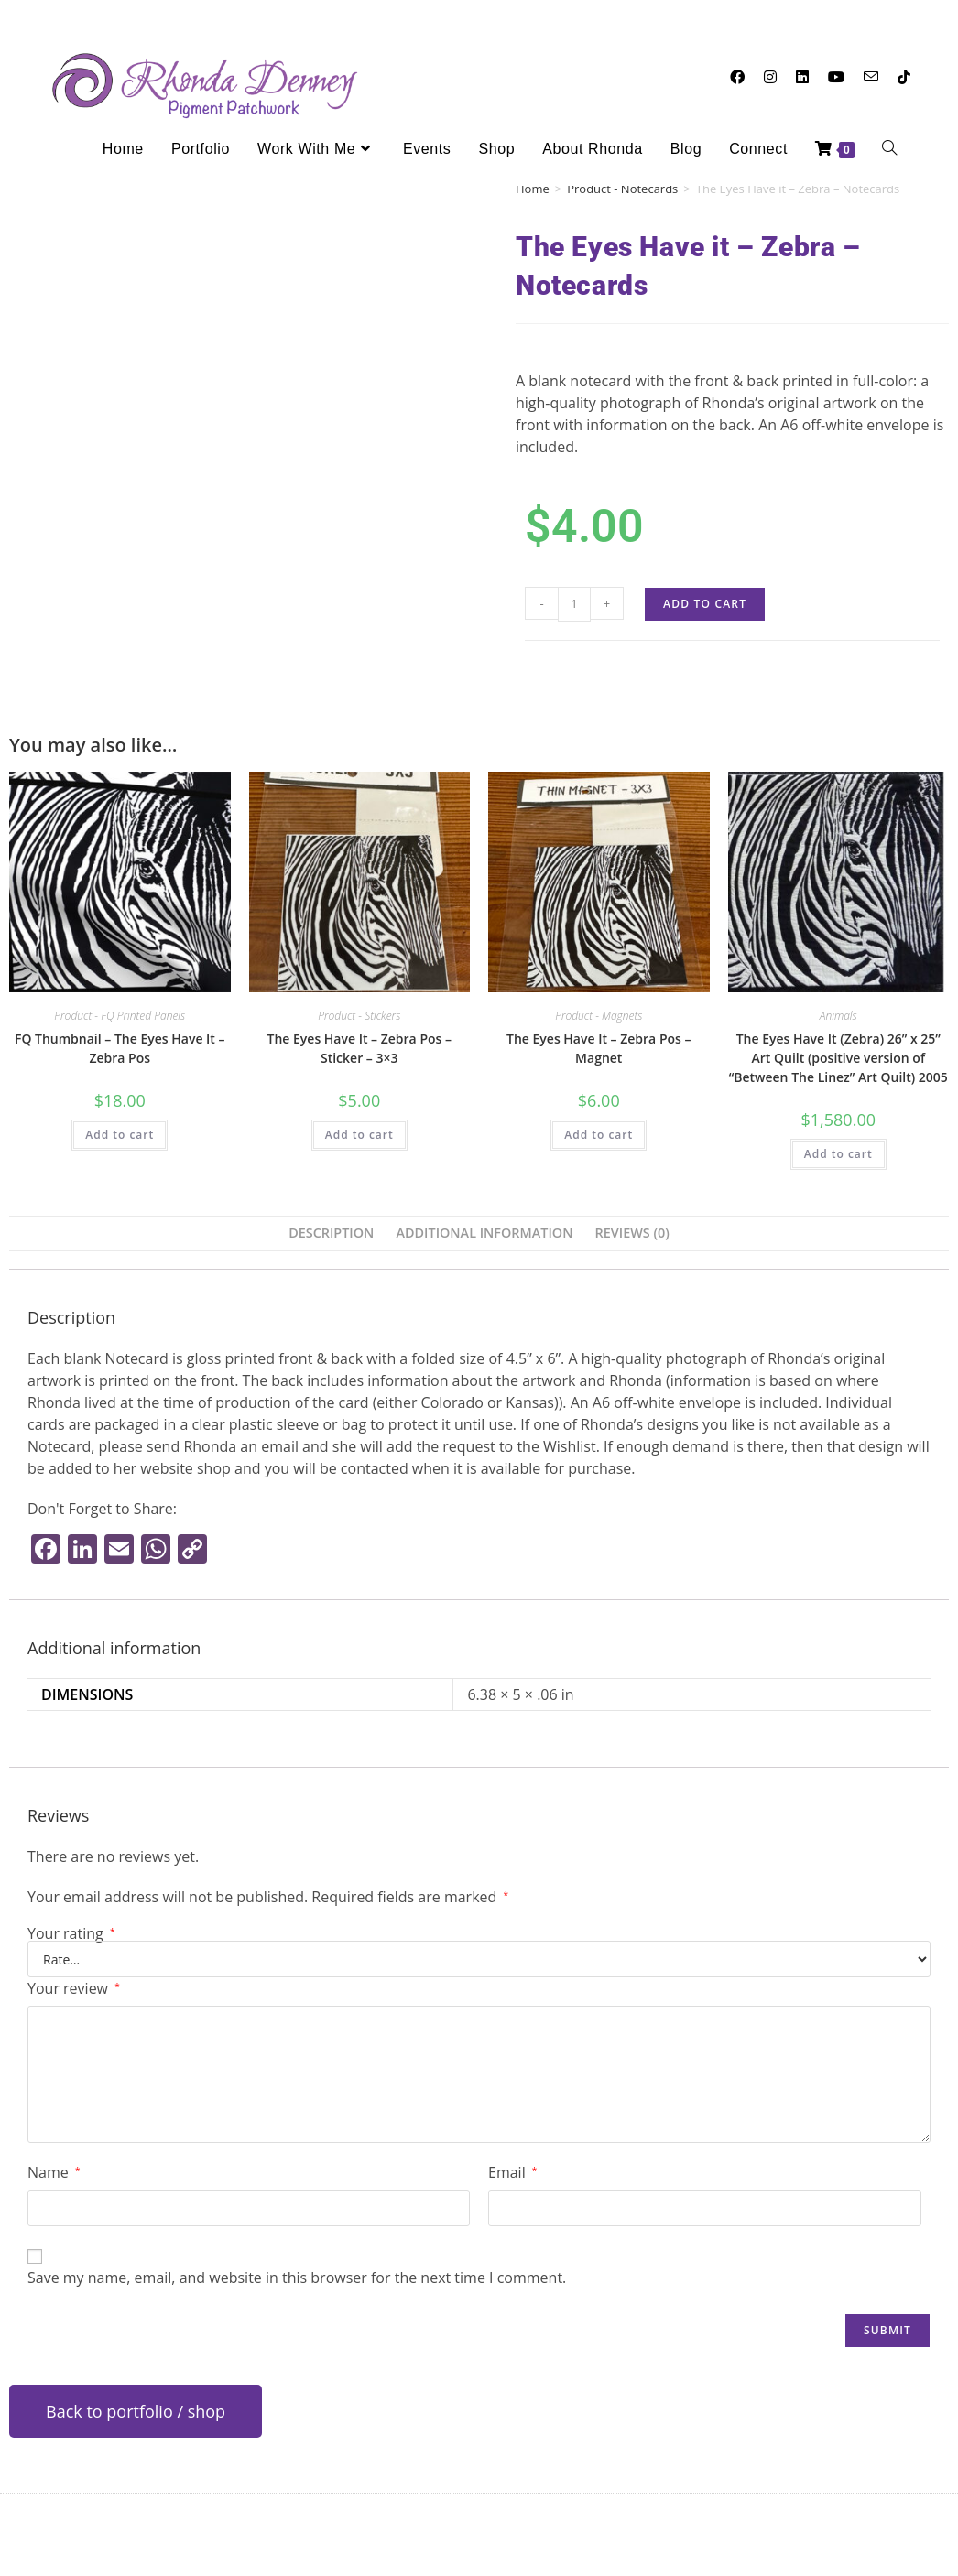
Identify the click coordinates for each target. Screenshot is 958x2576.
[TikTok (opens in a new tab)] (904, 77)
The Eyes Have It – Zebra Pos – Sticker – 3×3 (359, 1048)
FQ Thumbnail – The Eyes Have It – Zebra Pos (120, 1048)
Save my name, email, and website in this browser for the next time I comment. (296, 2278)
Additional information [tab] (485, 1232)
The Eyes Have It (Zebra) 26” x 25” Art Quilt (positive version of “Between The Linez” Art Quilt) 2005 (838, 1058)
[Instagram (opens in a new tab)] (770, 77)
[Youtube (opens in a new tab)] (836, 77)
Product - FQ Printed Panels (119, 1015)
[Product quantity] (574, 604)
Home (533, 188)
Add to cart (704, 604)
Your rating (70, 1933)
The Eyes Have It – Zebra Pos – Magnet (598, 1048)
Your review (73, 1988)
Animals (838, 1015)
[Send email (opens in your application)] (871, 76)
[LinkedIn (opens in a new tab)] (802, 77)
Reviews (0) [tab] (632, 1232)
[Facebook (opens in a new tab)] (737, 77)
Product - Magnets (598, 1015)
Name (53, 2172)
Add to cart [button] (119, 1134)
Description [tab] (331, 1232)
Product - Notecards (622, 188)
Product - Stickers (359, 1015)
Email (512, 2172)
